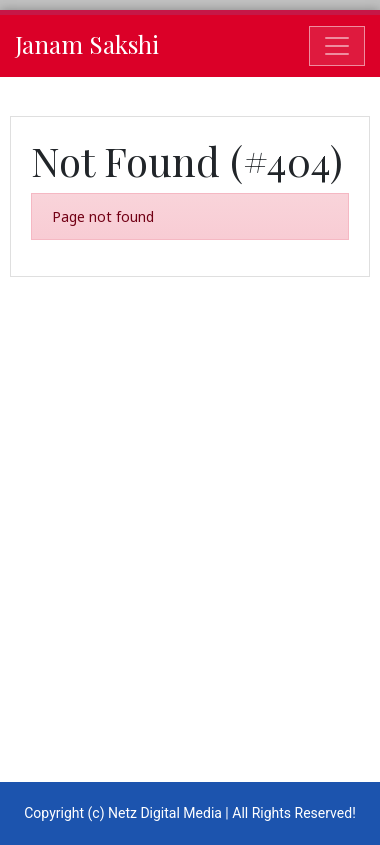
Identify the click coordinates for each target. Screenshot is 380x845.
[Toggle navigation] (337, 46)
